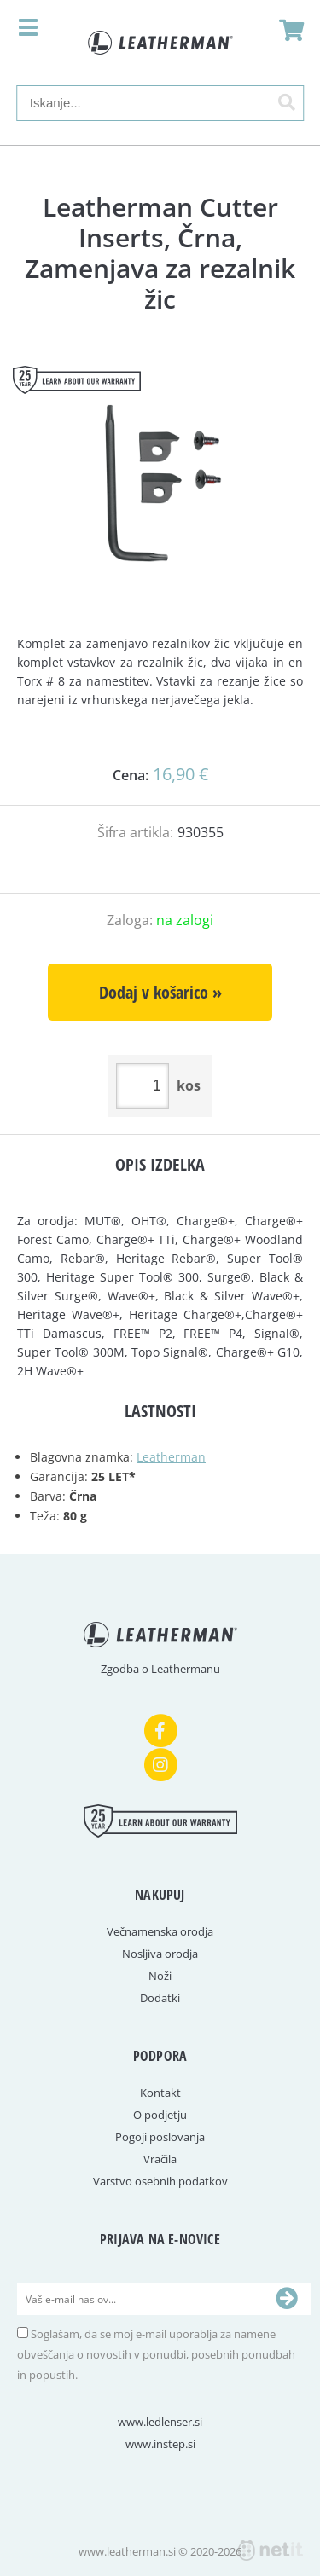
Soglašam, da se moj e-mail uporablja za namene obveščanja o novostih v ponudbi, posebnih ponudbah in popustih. (156, 2354)
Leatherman (171, 1457)
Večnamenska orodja (160, 1931)
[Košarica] (287, 30)
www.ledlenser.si (160, 2421)
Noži (160, 1975)
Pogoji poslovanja (160, 2137)
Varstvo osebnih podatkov (160, 2181)
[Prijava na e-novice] (287, 2299)
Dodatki (160, 1998)
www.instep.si (160, 2444)
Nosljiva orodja (160, 1953)
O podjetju (160, 2114)
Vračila (160, 2159)
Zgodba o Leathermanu (160, 1668)
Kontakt (160, 2092)
